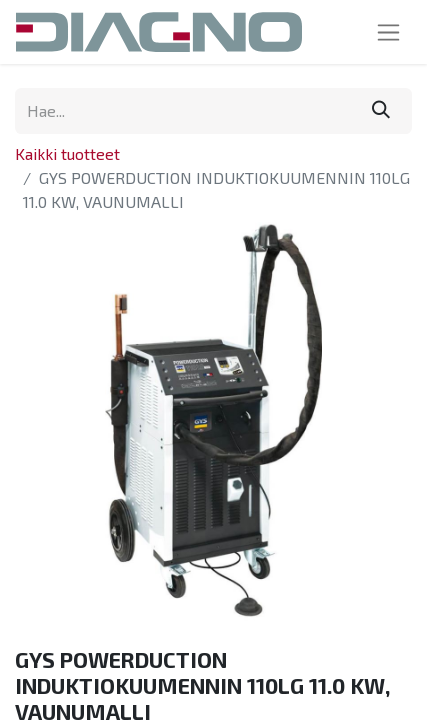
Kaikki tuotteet (67, 153)
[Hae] (381, 111)
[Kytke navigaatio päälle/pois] (388, 32)
